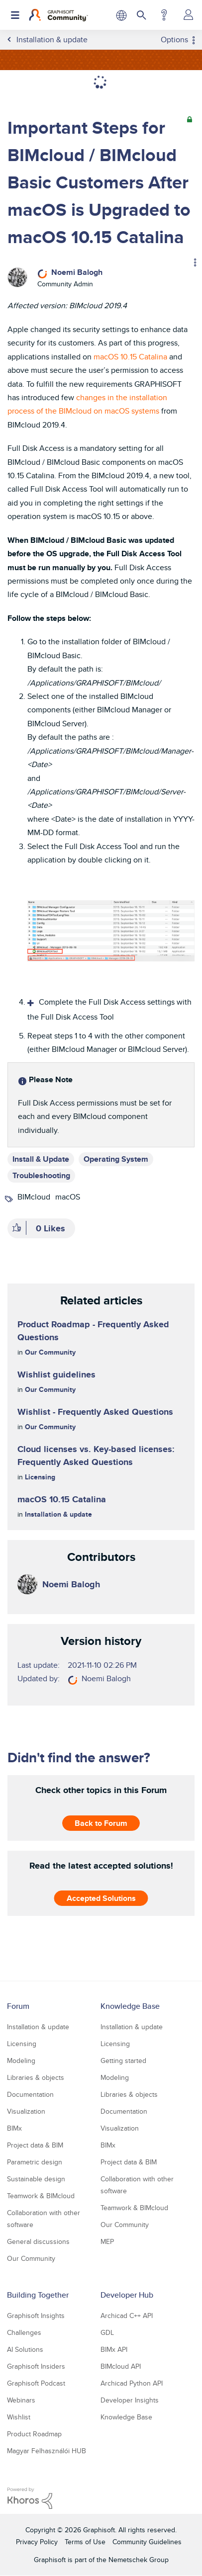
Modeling (21, 2060)
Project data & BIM (35, 2145)
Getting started (123, 2060)
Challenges (24, 2332)
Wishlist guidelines (56, 1374)
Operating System (116, 1159)
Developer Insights (130, 2400)
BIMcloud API (121, 2366)
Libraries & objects (35, 2077)
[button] (111, 930)
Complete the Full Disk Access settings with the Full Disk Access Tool (109, 1009)
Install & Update (40, 1159)
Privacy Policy (37, 2542)
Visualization (26, 2111)
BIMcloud (33, 1196)
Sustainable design (36, 2179)
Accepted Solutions (101, 1898)
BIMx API (114, 2349)
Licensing (40, 1477)
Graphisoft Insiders (36, 2366)
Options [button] (174, 39)
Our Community (50, 1352)
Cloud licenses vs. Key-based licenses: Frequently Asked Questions (96, 1455)
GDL (107, 2332)
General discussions (38, 2241)
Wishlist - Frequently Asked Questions (95, 1411)
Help (164, 14)
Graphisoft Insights (36, 2315)
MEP (107, 2241)
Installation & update (58, 1514)
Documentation (30, 2094)
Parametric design (34, 2162)
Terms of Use (85, 2542)
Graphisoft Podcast (36, 2383)
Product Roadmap (34, 2434)
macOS (67, 1196)
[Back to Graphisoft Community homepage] (58, 14)
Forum (18, 2006)
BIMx (14, 2128)
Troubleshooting (41, 1175)
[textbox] (101, 845)
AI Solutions (25, 2349)
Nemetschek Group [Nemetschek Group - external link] (138, 2560)
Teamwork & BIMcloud (41, 2196)
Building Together (38, 2295)
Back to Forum (101, 1822)
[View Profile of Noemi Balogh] (76, 272)
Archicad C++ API (127, 2315)
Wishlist (18, 2417)
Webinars (21, 2400)
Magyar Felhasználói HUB (46, 2451)
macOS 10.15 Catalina (130, 356)
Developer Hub (127, 2295)
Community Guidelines (147, 2542)
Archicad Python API (132, 2383)
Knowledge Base (130, 2006)
